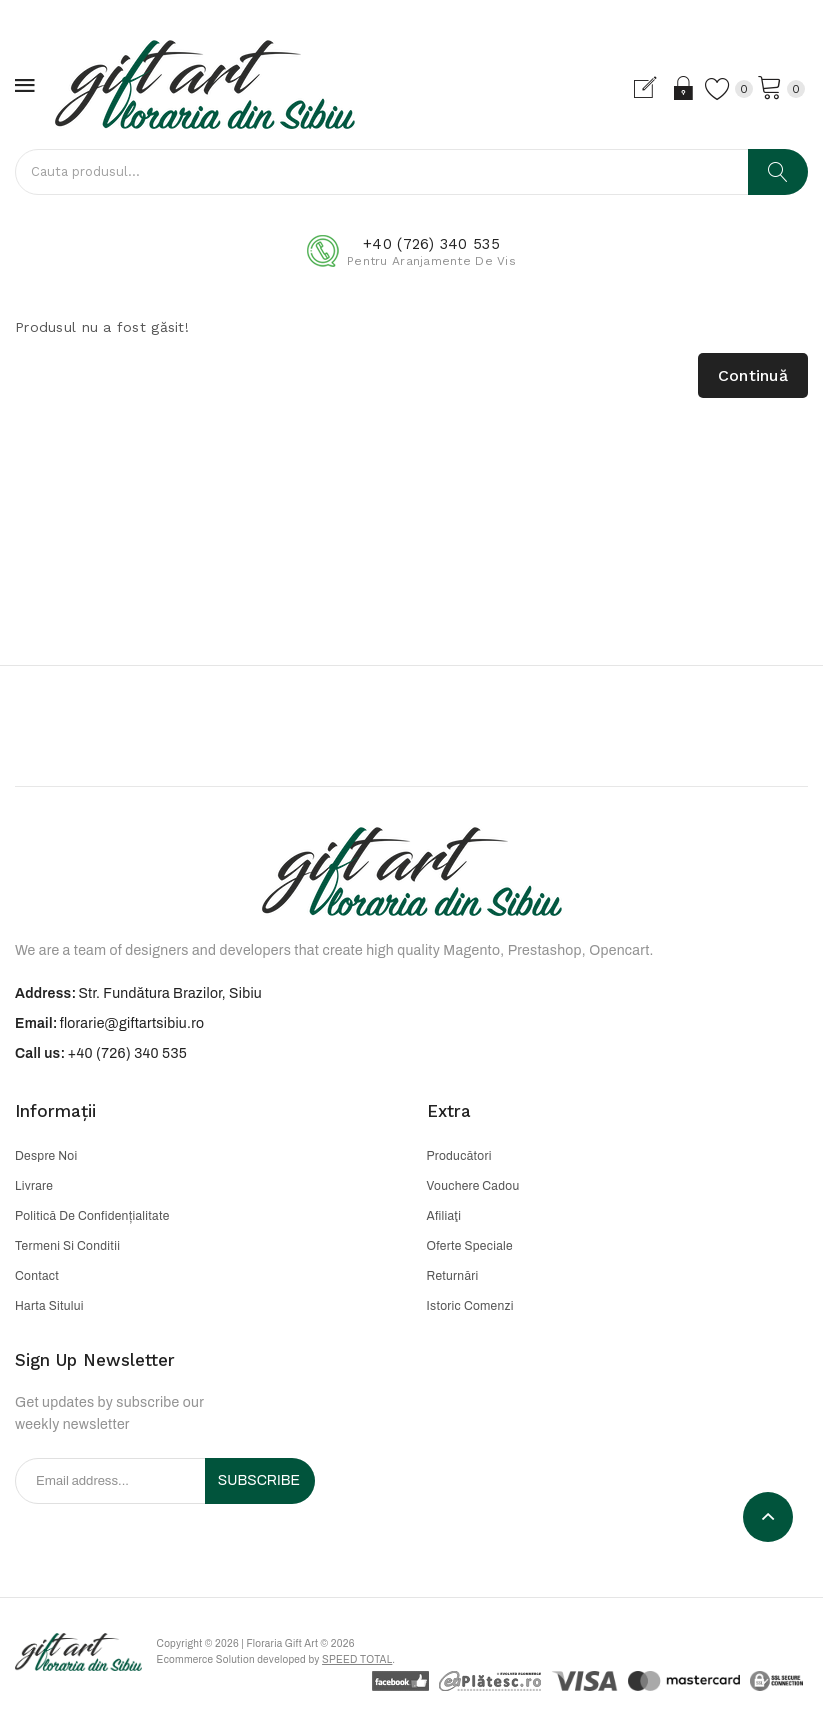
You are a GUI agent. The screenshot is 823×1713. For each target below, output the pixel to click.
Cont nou (635, 88)
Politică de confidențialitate (92, 1216)
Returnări (453, 1276)
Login (670, 88)
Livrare (34, 1186)
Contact (37, 1276)
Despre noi (46, 1156)
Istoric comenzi (470, 1306)
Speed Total (380, 1663)
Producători (459, 1156)
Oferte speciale (470, 1246)
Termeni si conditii (67, 1246)
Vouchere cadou (473, 1186)
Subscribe (259, 1480)
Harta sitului (49, 1306)
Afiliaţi (444, 1216)
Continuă (753, 375)
